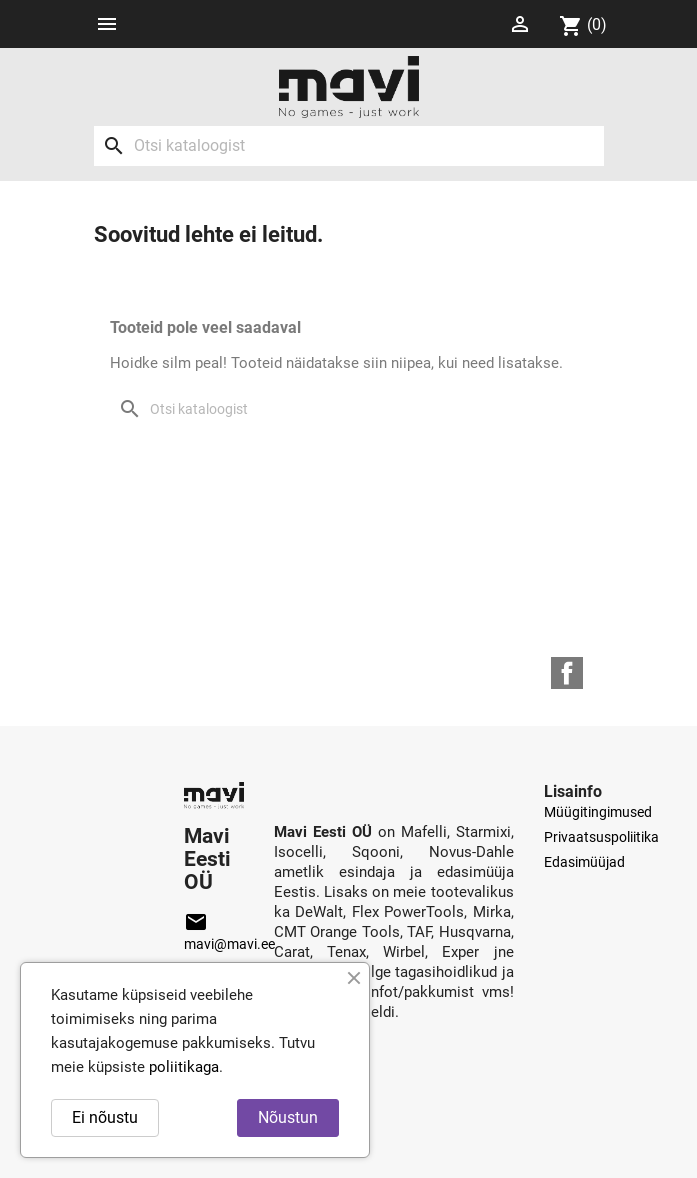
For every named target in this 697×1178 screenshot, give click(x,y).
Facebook (567, 673)
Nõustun (288, 1117)
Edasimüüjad (584, 862)
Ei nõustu (105, 1117)
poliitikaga (184, 1067)
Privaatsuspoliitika (601, 837)
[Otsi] (349, 146)
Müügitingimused (598, 812)
